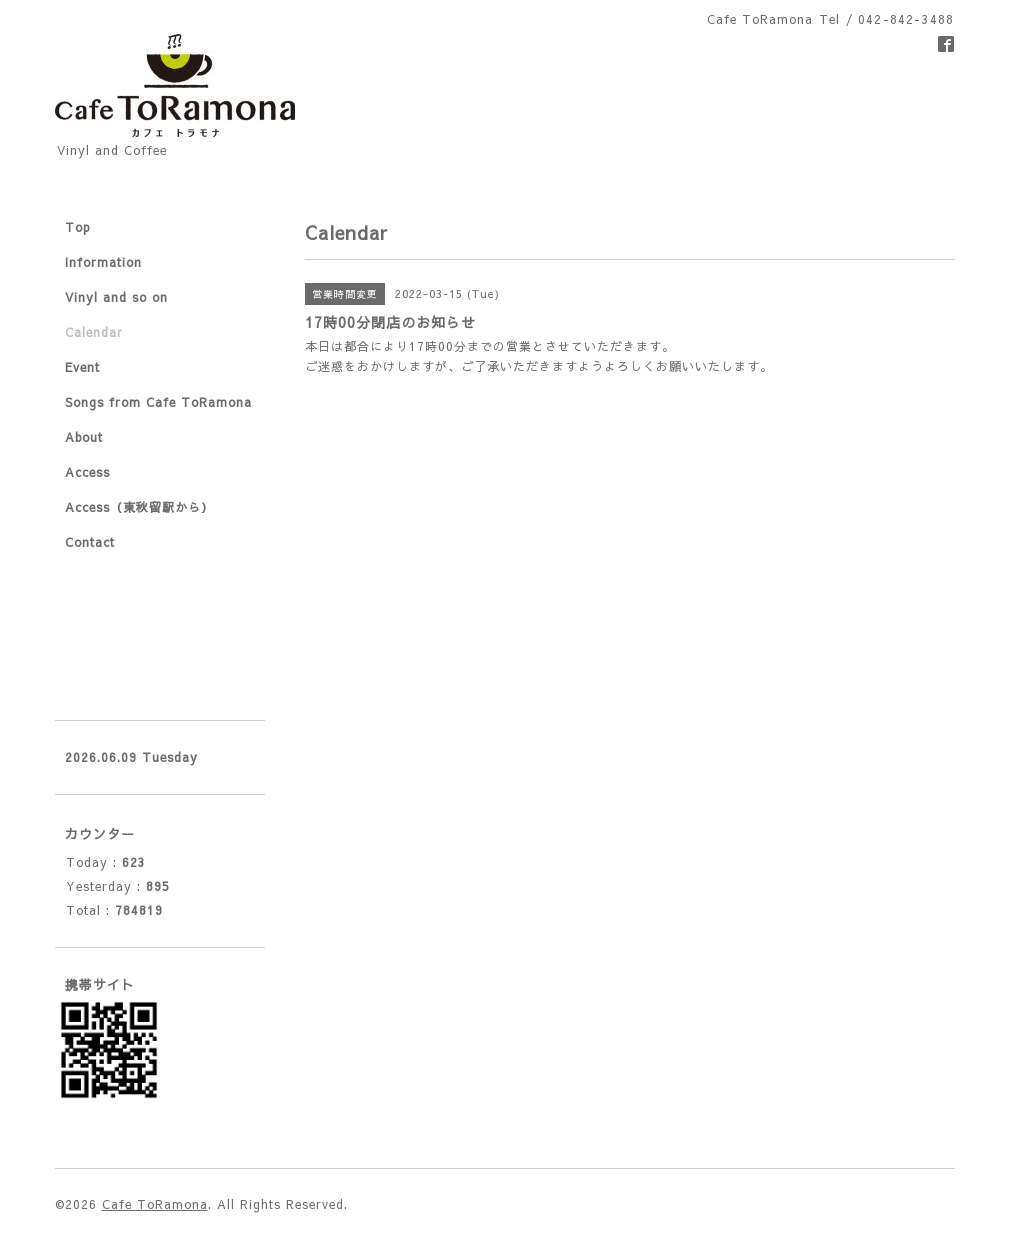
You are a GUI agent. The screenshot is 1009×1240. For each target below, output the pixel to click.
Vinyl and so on (116, 297)
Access (87, 472)
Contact (90, 542)
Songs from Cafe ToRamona (158, 402)
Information (103, 262)
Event (82, 367)
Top (78, 227)
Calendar (94, 332)
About (84, 437)
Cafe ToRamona (155, 1204)
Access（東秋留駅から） (139, 507)
